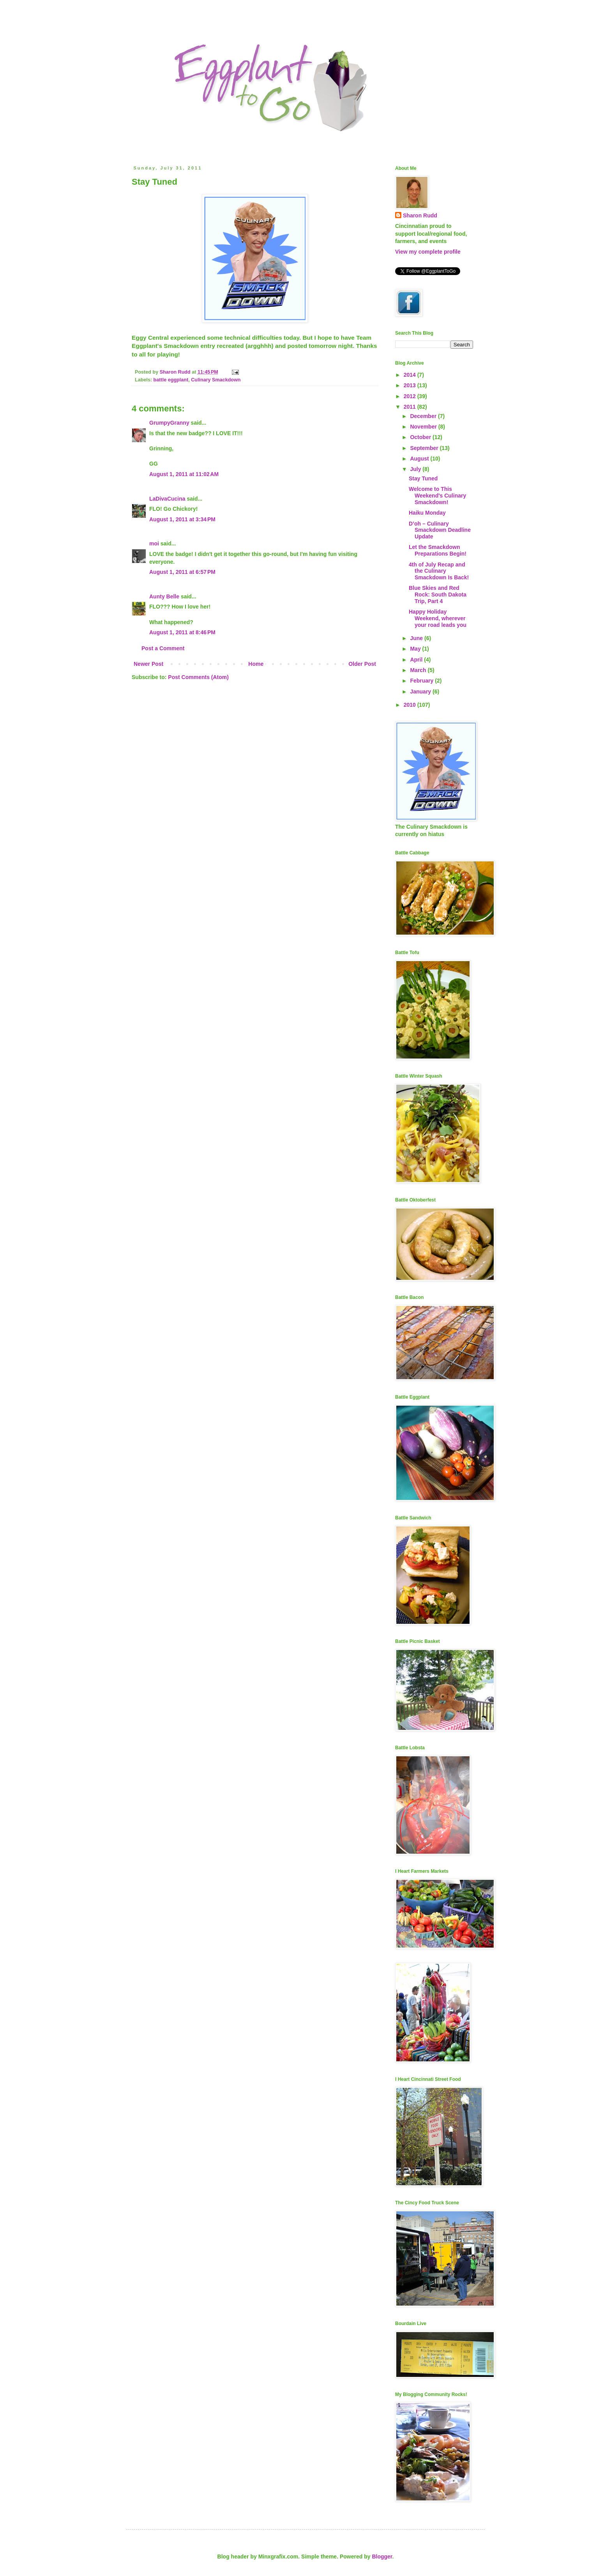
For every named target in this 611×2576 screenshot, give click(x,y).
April (417, 659)
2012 (410, 396)
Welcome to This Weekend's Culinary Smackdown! (437, 495)
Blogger (382, 2556)
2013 (410, 385)
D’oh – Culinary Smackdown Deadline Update (440, 530)
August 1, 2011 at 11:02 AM (184, 474)
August (420, 458)
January (421, 691)
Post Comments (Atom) (198, 677)
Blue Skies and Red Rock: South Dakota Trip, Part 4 (437, 594)
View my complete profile (428, 252)
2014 (410, 375)
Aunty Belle (164, 596)
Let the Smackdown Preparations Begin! (437, 550)
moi (154, 543)
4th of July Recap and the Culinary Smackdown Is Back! (439, 571)
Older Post (362, 664)
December (424, 416)
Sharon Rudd (420, 215)
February (422, 681)
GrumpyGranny (169, 423)
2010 (410, 705)
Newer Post (148, 664)
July (416, 469)
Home (255, 664)
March (418, 670)
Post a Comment (162, 648)
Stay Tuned (423, 478)
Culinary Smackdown (215, 380)
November (424, 426)
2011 (410, 407)
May (416, 649)
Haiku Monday (427, 513)
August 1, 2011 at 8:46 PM (182, 632)
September (425, 448)
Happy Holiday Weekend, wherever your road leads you (437, 618)
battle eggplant (171, 380)
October (421, 437)
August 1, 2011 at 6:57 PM (182, 572)
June (417, 638)
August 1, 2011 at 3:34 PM (182, 519)
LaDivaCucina (167, 499)
